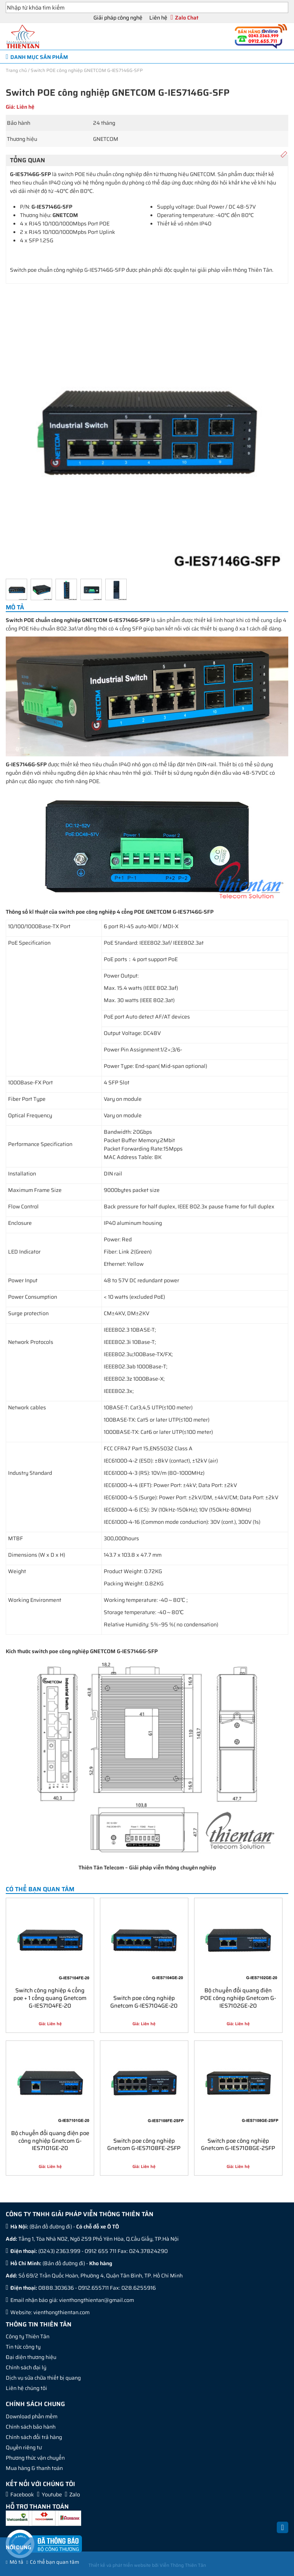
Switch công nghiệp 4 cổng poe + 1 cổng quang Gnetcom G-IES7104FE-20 (50, 1997)
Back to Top (282, 2532)
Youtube (52, 2494)
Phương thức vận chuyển (35, 2458)
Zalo (74, 2494)
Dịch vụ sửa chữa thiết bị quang (43, 2378)
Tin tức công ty (23, 2347)
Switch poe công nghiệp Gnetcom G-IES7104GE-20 (144, 2001)
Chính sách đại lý (26, 2367)
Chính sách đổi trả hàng (34, 2437)
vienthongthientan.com (61, 2312)
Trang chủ (16, 70)
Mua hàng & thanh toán (34, 2468)
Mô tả (16, 2562)
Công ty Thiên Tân (27, 2336)
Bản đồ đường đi (50, 2226)
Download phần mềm (31, 2416)
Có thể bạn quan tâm (54, 2562)
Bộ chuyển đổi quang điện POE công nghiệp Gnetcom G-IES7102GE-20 (238, 1997)
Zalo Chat (186, 17)
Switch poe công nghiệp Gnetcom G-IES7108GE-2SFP (238, 2144)
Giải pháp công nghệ (117, 17)
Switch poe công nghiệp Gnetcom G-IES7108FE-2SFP (144, 2144)
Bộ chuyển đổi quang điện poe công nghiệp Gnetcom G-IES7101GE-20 (50, 2140)
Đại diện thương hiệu (31, 2357)
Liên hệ (158, 17)
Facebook (22, 2494)
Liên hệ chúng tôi (26, 2388)
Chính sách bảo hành (31, 2427)
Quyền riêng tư (24, 2447)
